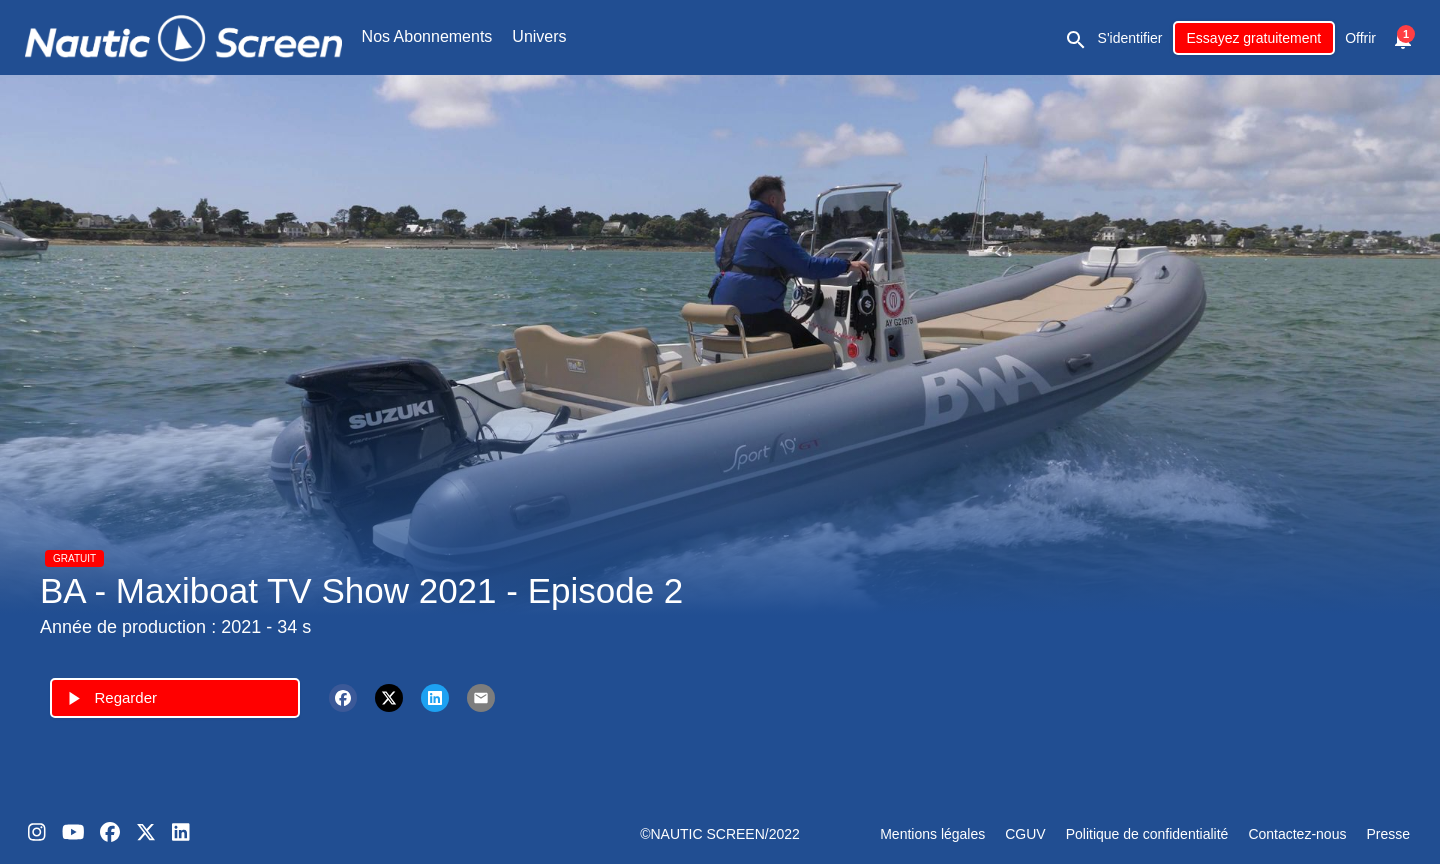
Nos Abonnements (427, 36)
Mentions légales (932, 834)
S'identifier (1130, 38)
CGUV (1025, 834)
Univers (539, 36)
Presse (1388, 834)
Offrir (1360, 38)
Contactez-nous (1297, 834)
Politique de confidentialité (1147, 834)
